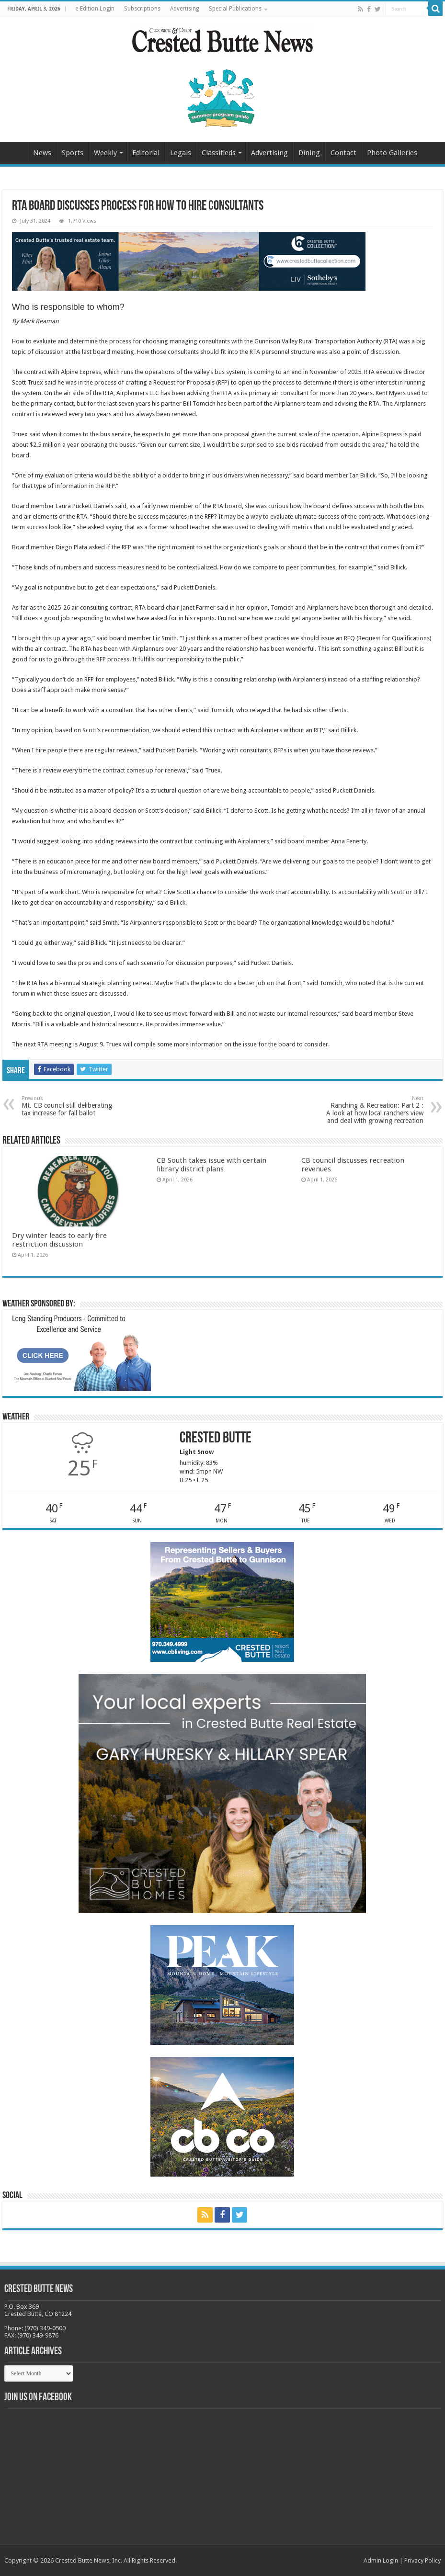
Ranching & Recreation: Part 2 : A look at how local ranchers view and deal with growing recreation (374, 1109)
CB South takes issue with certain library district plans (211, 1164)
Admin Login (381, 2560)
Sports (72, 152)
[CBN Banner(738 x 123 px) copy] (188, 260)
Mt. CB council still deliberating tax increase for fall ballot (71, 1106)
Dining (309, 152)
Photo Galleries (392, 152)
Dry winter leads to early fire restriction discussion (59, 1239)
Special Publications (235, 8)
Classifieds (219, 152)
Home (14, 152)
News (42, 152)
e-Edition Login (94, 8)
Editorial (146, 152)
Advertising (184, 8)
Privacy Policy (422, 2560)
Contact (343, 152)
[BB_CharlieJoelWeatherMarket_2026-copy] (79, 1352)
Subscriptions (142, 8)
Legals (180, 152)
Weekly (105, 152)
